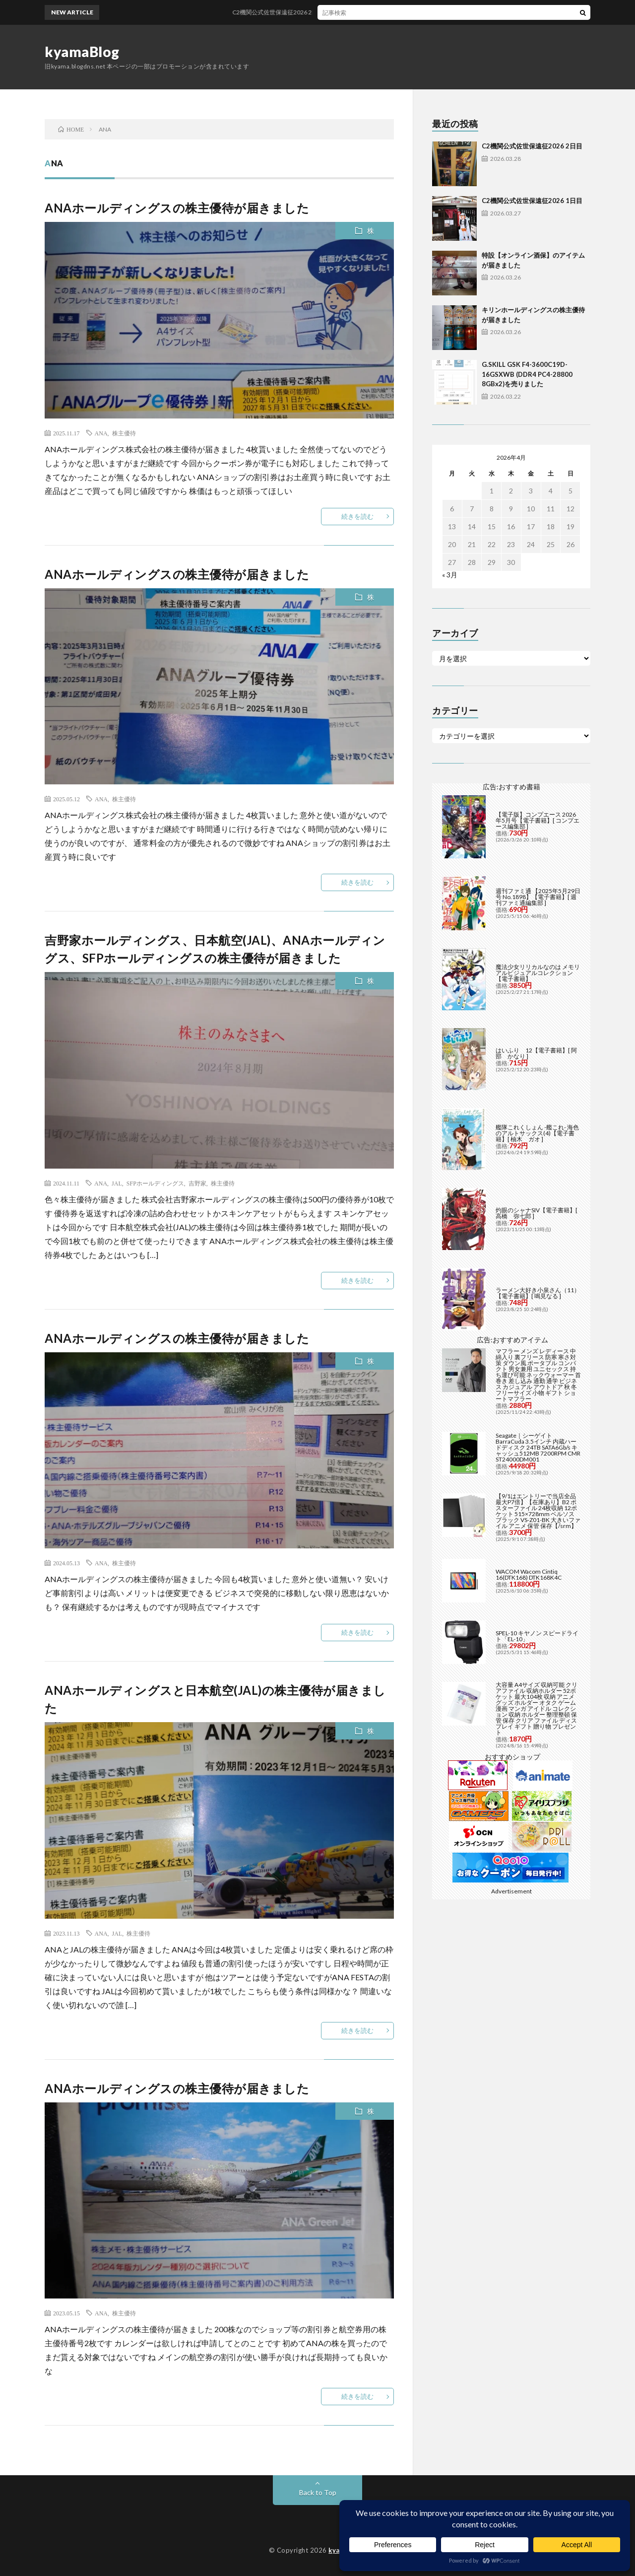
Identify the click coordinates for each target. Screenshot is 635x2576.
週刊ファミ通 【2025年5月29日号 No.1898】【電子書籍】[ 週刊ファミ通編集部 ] (538, 896)
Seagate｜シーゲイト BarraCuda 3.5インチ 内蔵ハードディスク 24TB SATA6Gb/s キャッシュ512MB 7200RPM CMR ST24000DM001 (538, 1447)
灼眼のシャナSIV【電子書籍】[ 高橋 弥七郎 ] (536, 1213)
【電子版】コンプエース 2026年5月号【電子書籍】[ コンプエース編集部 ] (537, 820)
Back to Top (317, 2492)
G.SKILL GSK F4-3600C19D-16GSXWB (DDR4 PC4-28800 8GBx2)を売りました (527, 374)
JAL (117, 1183)
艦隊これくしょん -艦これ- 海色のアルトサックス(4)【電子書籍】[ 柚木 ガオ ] (537, 1133)
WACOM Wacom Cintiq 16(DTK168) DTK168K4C (529, 1574)
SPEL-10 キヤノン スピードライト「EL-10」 (537, 1636)
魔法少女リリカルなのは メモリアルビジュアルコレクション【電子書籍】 (538, 972)
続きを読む (357, 516)
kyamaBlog (82, 52)
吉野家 (197, 1183)
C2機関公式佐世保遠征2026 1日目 (532, 201)
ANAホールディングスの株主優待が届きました (177, 208)
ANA (101, 433)
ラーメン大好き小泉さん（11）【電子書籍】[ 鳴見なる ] (538, 1293)
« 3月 (449, 574)
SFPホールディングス (155, 1183)
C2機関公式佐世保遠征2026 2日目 (302, 12)
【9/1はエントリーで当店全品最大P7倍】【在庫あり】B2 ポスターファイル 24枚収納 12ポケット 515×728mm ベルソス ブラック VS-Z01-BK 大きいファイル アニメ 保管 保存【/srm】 (538, 1511)
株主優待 (124, 433)
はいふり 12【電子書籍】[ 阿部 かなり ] (536, 1053)
